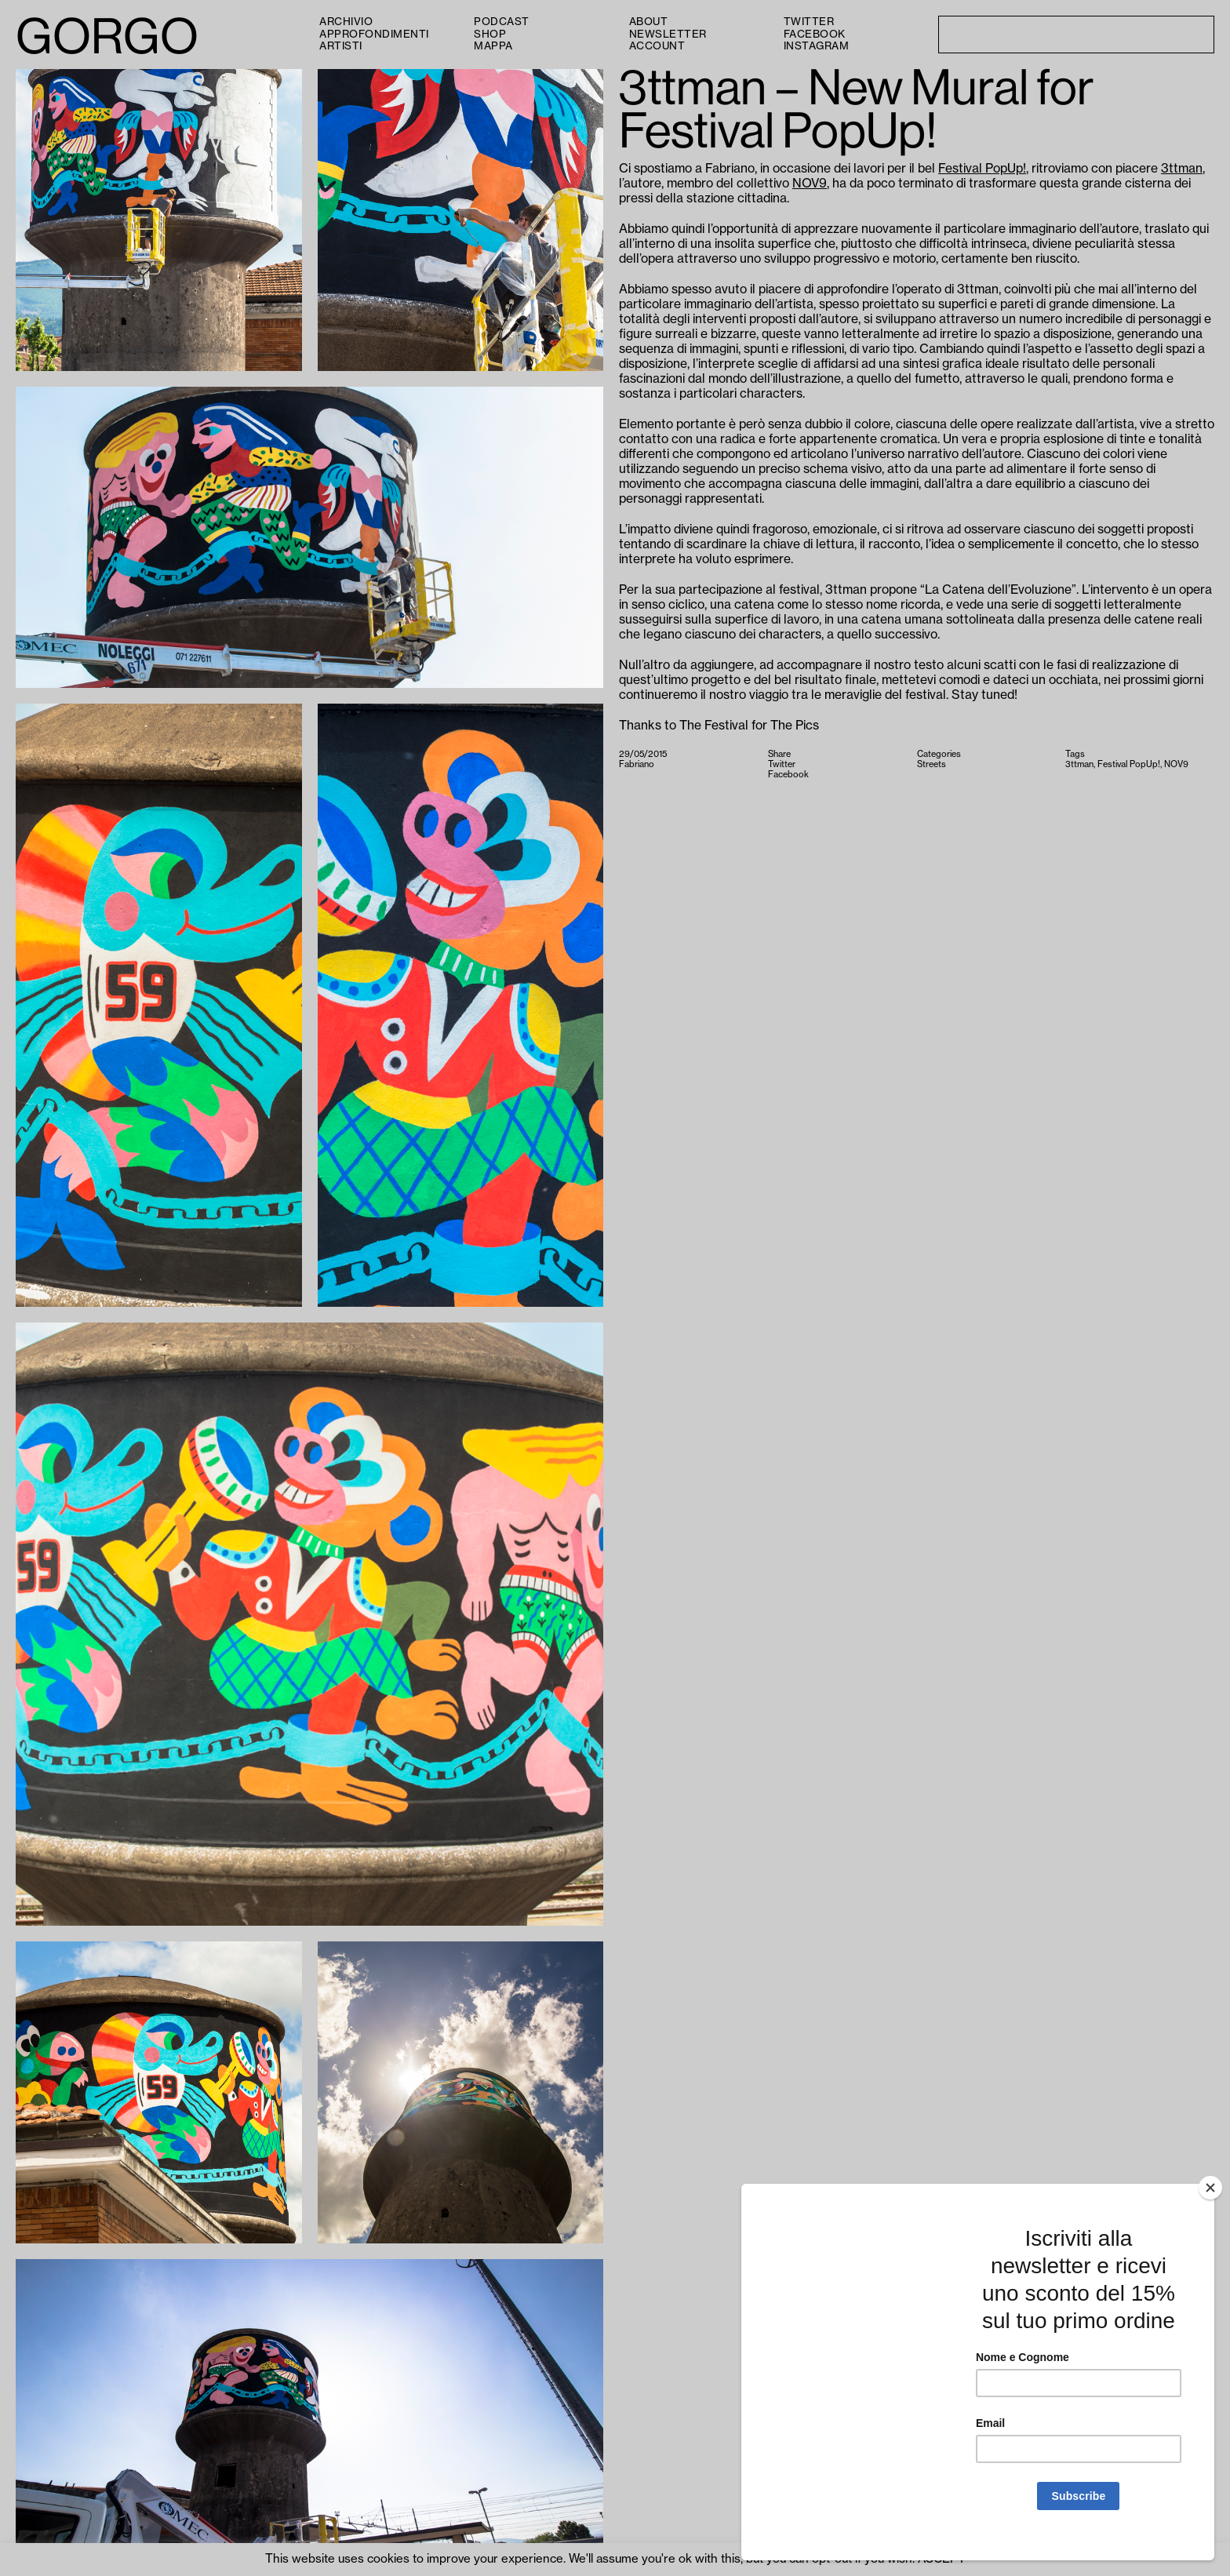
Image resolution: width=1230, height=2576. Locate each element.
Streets (931, 764)
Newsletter (668, 34)
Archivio (346, 21)
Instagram (817, 46)
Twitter (809, 21)
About (648, 21)
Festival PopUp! (982, 168)
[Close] (1210, 2205)
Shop (490, 34)
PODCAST (501, 21)
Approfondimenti (374, 34)
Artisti (340, 46)
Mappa (493, 46)
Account (657, 46)
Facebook (815, 34)
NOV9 (809, 183)
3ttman (1182, 168)
